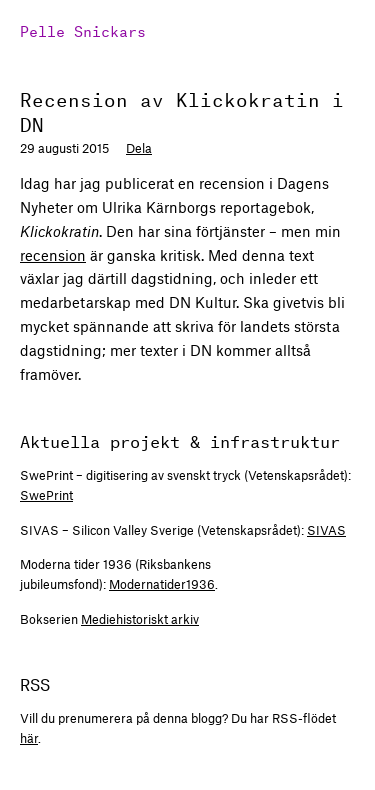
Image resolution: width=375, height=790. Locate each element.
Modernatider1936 (162, 584)
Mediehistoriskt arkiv (140, 619)
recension (53, 255)
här (29, 738)
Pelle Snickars (83, 29)
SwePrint (46, 495)
